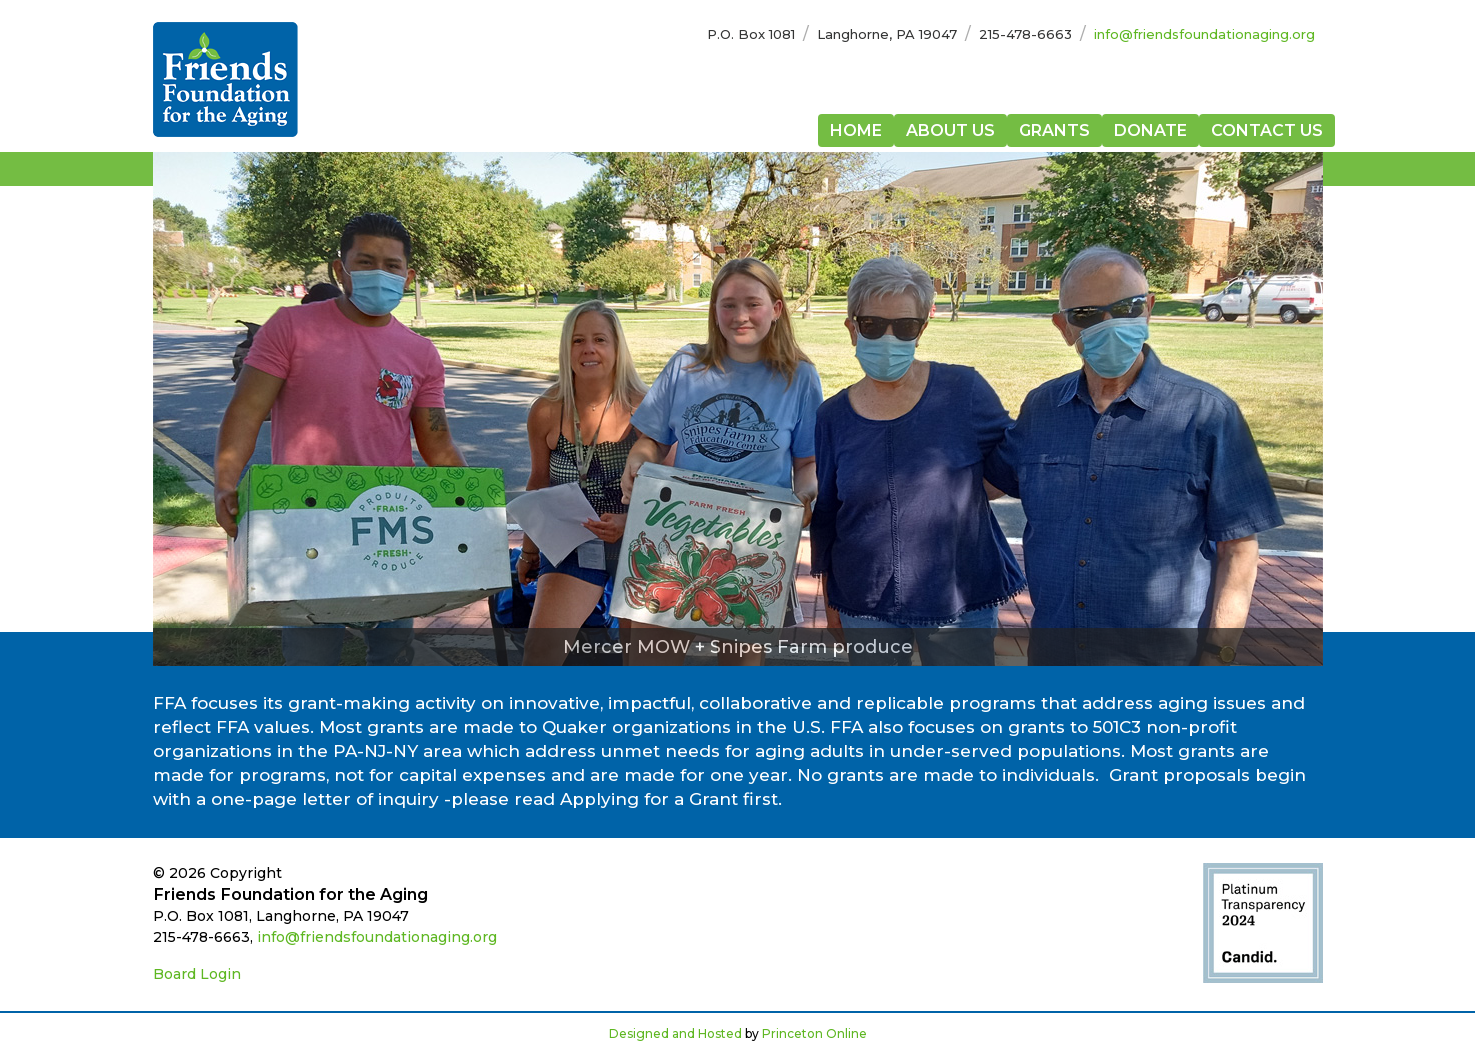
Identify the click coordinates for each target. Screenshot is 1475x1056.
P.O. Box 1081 (751, 34)
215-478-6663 (1025, 34)
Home (856, 130)
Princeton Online (814, 1033)
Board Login (197, 974)
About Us (950, 130)
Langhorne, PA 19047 (887, 34)
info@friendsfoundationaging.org (1204, 34)
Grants (1054, 130)
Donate (1150, 130)
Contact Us (1267, 130)
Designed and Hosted (675, 1033)
